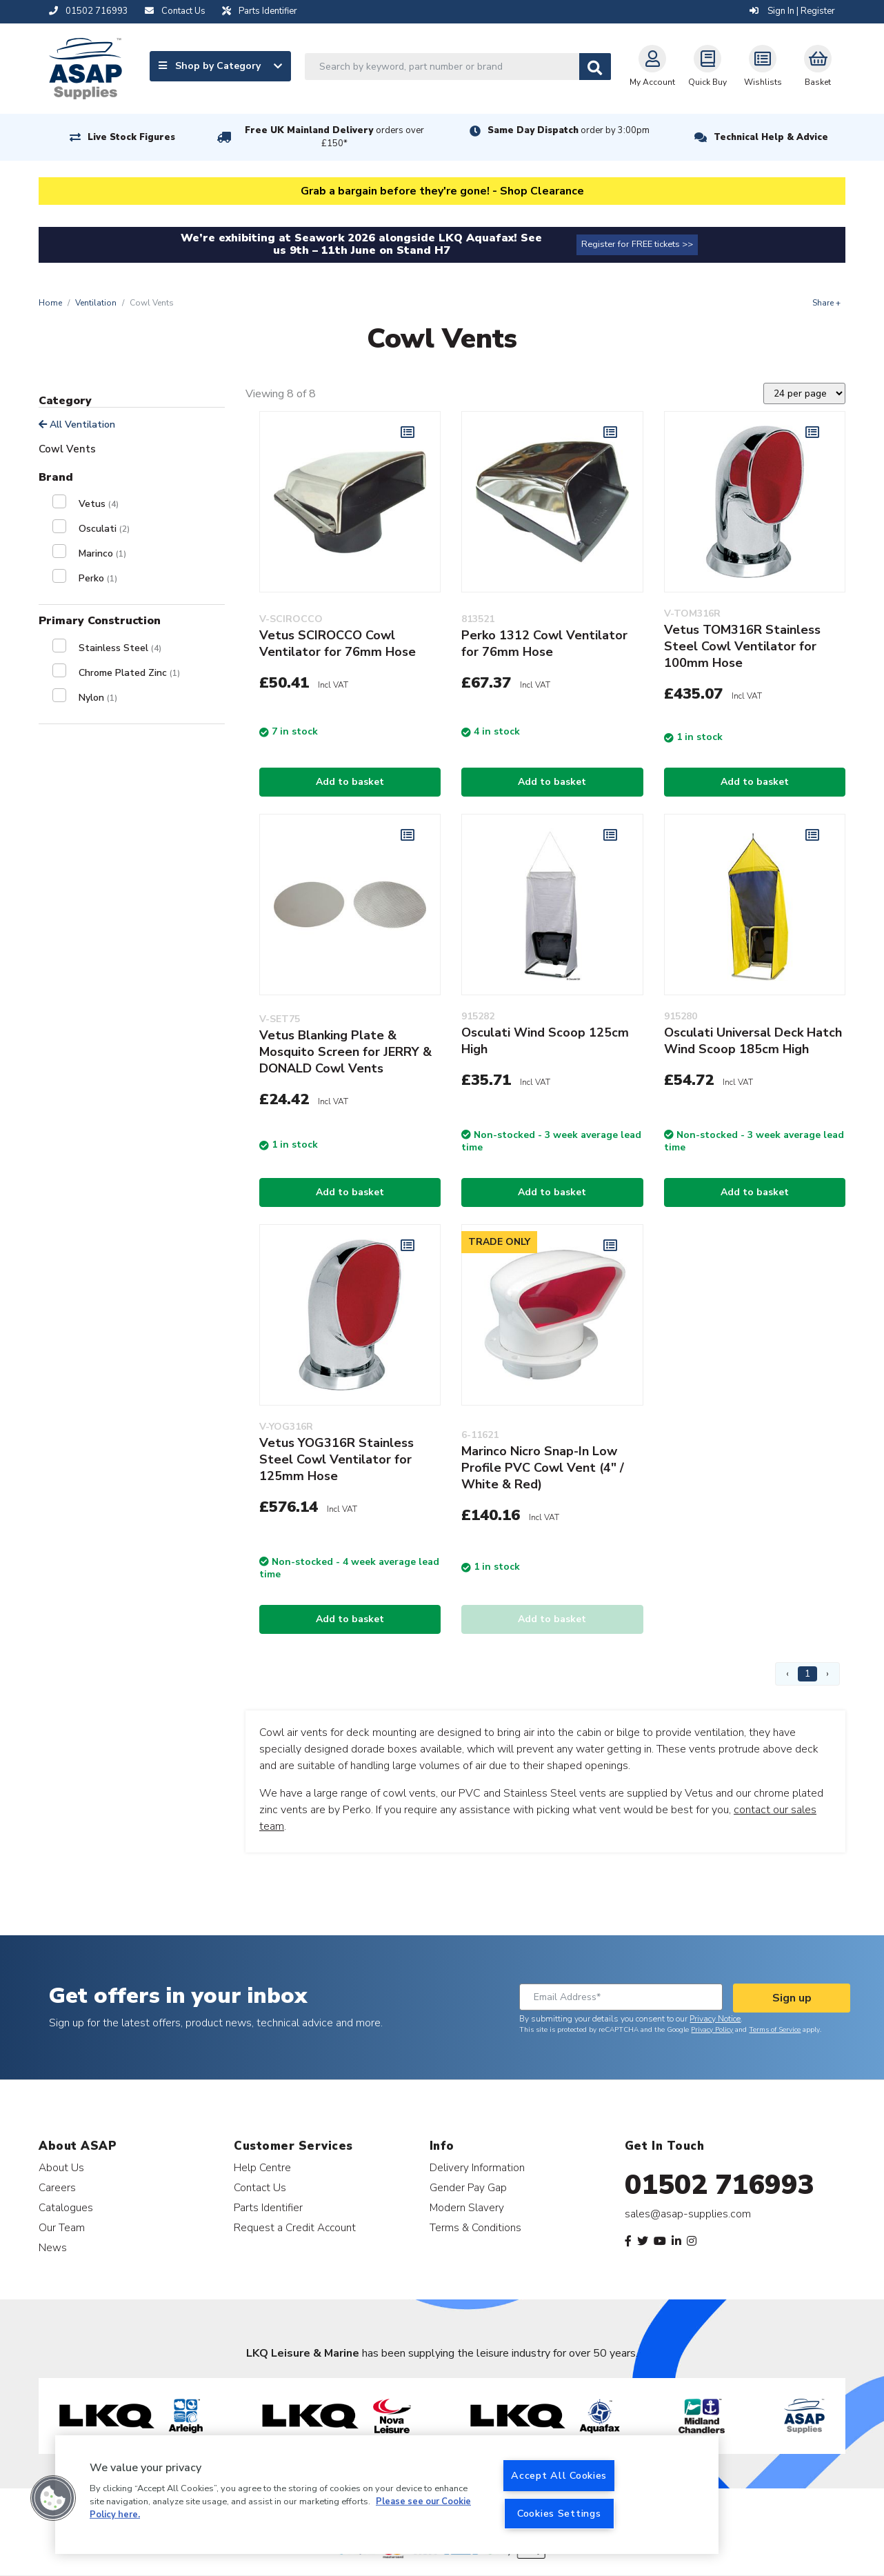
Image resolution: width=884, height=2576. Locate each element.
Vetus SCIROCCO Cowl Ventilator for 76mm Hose (337, 643)
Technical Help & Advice (771, 137)
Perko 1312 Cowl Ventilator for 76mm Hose (544, 643)
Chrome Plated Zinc (129, 672)
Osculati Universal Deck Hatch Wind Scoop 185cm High (753, 1040)
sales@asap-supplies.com (688, 2213)
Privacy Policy (712, 2030)
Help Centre (262, 2167)
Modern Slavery (467, 2207)
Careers (57, 2187)
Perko (98, 578)
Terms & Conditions (475, 2227)
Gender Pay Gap (468, 2187)
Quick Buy (707, 66)
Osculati (104, 528)
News (53, 2247)
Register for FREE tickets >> (637, 244)
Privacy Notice (715, 2018)
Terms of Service (775, 2030)
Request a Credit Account (295, 2227)
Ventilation (96, 302)
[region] (387, 2494)
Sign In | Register (792, 11)
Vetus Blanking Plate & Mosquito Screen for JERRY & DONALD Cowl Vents (345, 1052)
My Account (652, 66)
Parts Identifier (268, 2207)
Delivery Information (477, 2167)
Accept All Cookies (559, 2475)
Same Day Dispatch (569, 130)
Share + (826, 302)
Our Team (62, 2227)
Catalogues (66, 2207)
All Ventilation (77, 424)
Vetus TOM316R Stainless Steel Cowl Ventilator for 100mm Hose (742, 646)
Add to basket (350, 781)
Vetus (99, 503)
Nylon (98, 697)
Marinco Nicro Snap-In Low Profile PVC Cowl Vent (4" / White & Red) (542, 1467)
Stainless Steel (120, 648)
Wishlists (763, 66)
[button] (53, 2498)
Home (50, 302)
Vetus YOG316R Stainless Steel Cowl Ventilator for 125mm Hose (336, 1459)
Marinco (102, 553)
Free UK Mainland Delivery (334, 137)
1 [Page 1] (807, 1673)
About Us (61, 2167)
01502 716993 (719, 2185)
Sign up (792, 1998)
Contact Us (260, 2187)
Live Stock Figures (131, 137)
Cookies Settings (559, 2513)
